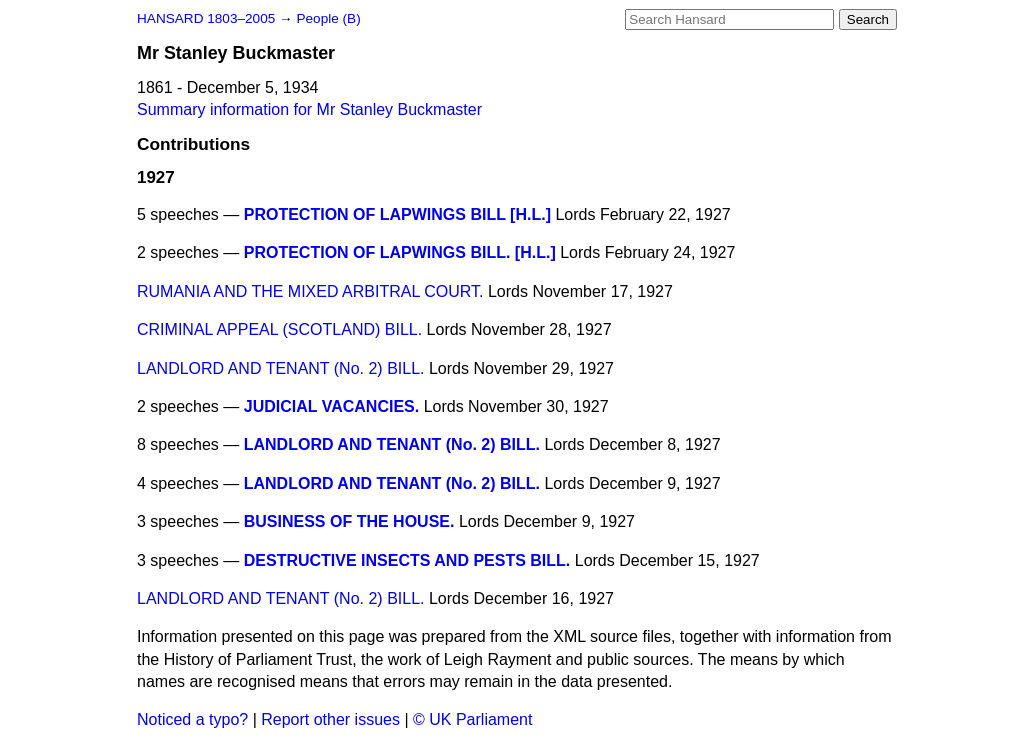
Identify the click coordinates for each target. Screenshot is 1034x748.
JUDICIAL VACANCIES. (331, 406)
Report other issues (330, 719)
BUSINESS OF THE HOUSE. (349, 521)
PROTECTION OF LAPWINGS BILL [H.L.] (397, 214)
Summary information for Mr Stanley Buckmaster (309, 109)
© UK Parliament (472, 719)
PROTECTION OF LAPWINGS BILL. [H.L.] (400, 252)
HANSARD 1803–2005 (206, 18)
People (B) (328, 18)
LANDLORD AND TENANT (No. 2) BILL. (281, 368)
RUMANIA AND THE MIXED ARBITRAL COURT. (310, 291)
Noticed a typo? (192, 719)
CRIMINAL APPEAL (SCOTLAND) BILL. (279, 329)
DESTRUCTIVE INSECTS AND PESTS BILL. (407, 560)
